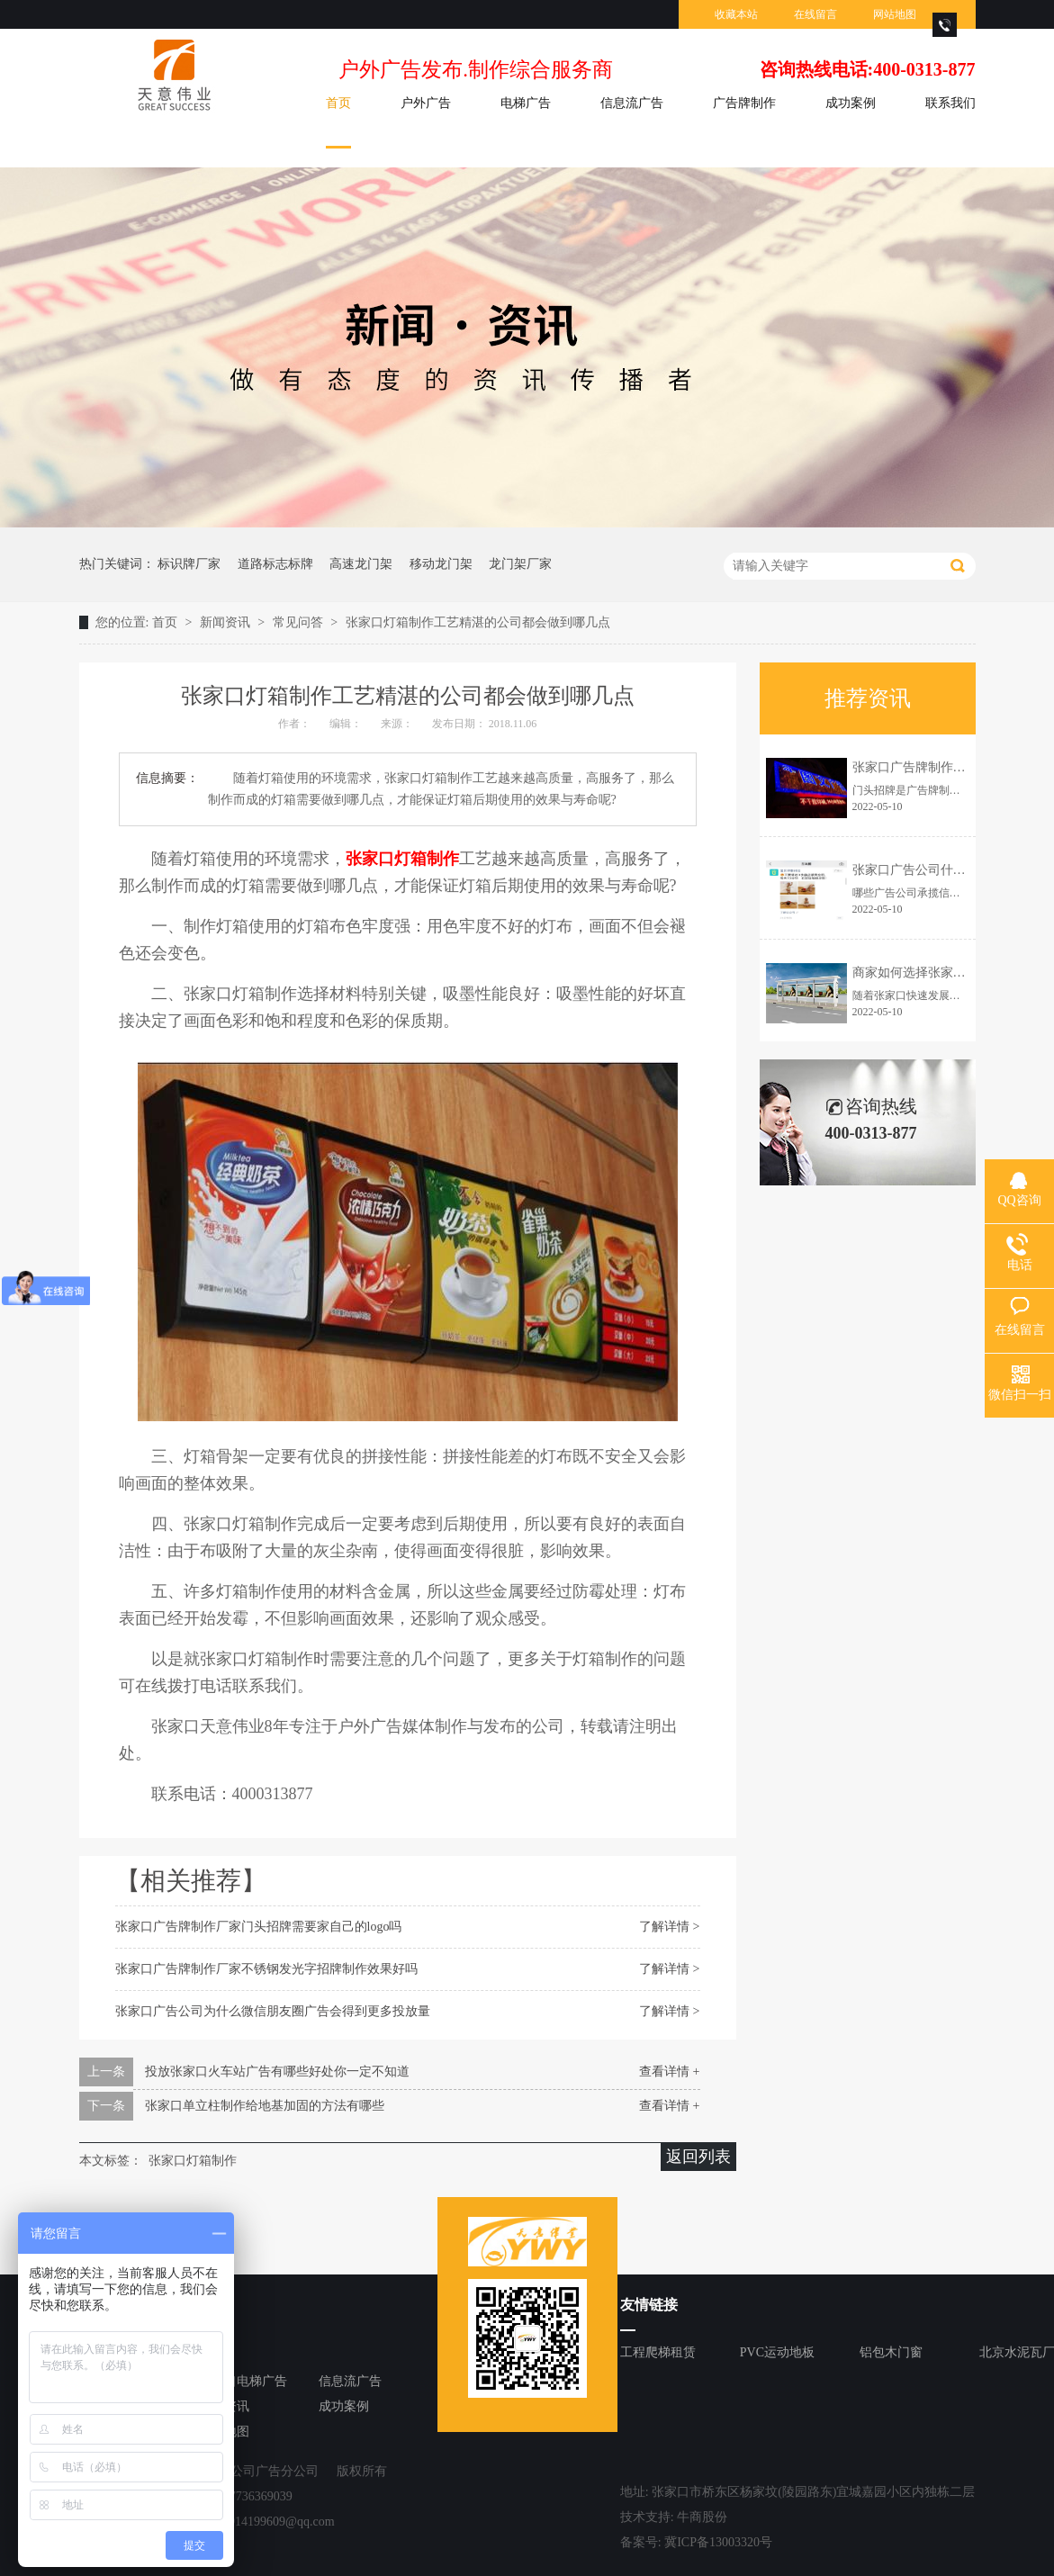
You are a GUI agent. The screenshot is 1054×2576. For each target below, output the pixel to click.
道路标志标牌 (275, 564)
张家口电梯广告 (243, 2381)
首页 (338, 103)
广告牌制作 (744, 103)
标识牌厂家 (189, 564)
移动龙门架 (441, 564)
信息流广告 (631, 103)
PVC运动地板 (777, 2352)
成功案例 (850, 103)
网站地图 (894, 14)
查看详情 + (669, 2071)
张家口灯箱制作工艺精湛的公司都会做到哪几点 (478, 622)
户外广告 (426, 103)
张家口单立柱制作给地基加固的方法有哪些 (264, 2105)
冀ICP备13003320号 (718, 2542)
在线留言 (815, 14)
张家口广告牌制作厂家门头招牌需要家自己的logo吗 (258, 1926)
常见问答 (300, 622)
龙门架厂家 (520, 564)
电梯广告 (525, 103)
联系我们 (950, 103)
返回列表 (698, 2157)
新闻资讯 (227, 622)
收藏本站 (736, 14)
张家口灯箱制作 (193, 2160)
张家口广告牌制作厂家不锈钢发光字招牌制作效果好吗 (266, 1969)
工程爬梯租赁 (658, 2352)
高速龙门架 (360, 564)
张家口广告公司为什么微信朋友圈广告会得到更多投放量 (272, 2011)
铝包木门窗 (891, 2352)
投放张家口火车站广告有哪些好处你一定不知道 (277, 2071)
